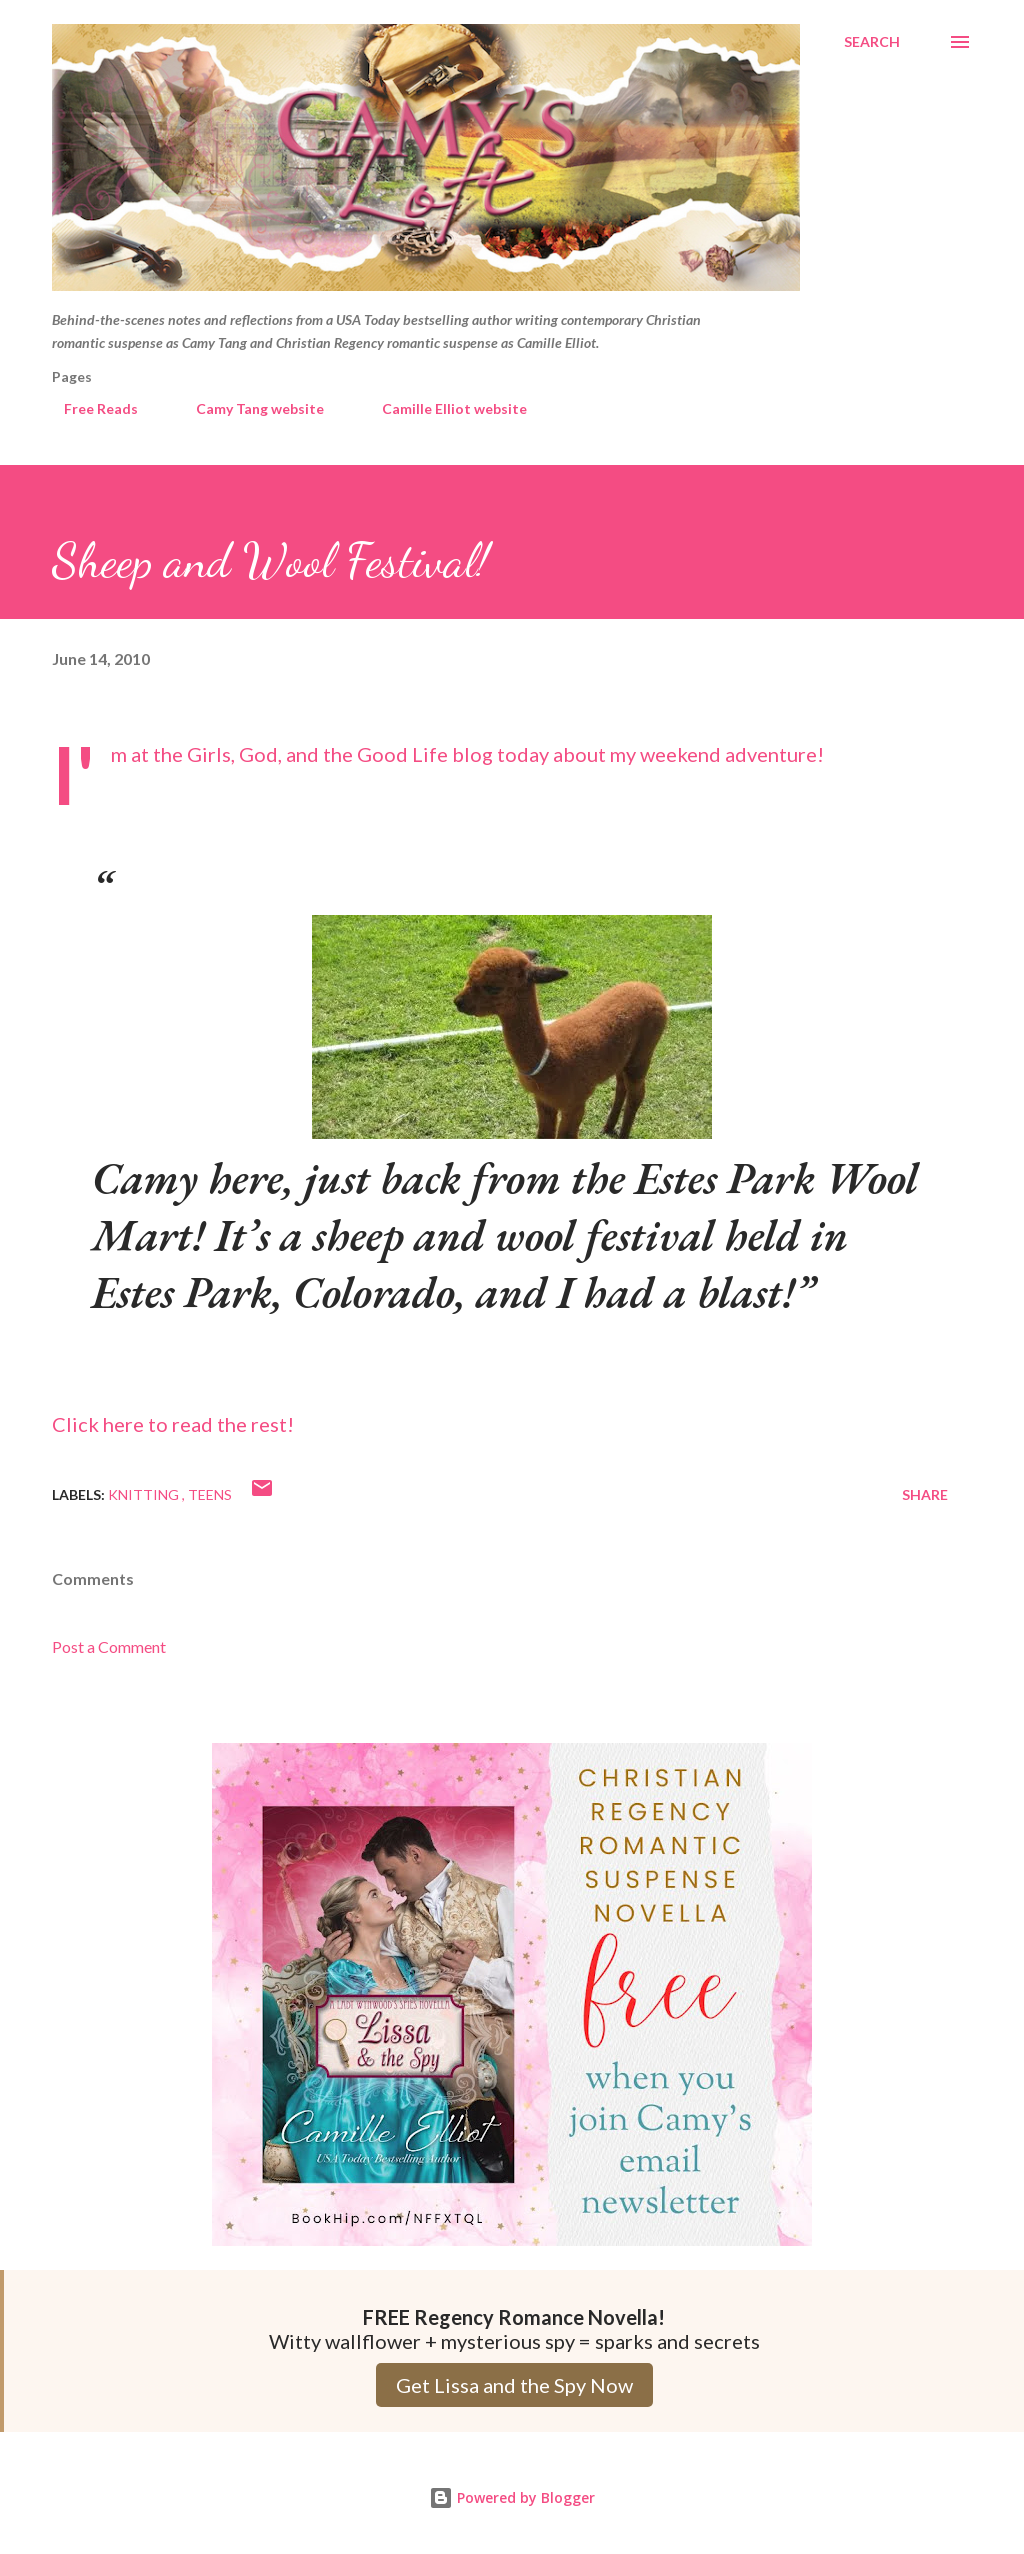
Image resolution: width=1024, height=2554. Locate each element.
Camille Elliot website (442, 408)
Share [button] (925, 1494)
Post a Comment (109, 1646)
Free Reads (89, 408)
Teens (210, 1494)
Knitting (145, 1494)
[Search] (872, 42)
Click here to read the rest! (173, 1424)
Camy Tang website (248, 408)
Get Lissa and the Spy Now (514, 2385)
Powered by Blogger (512, 2497)
